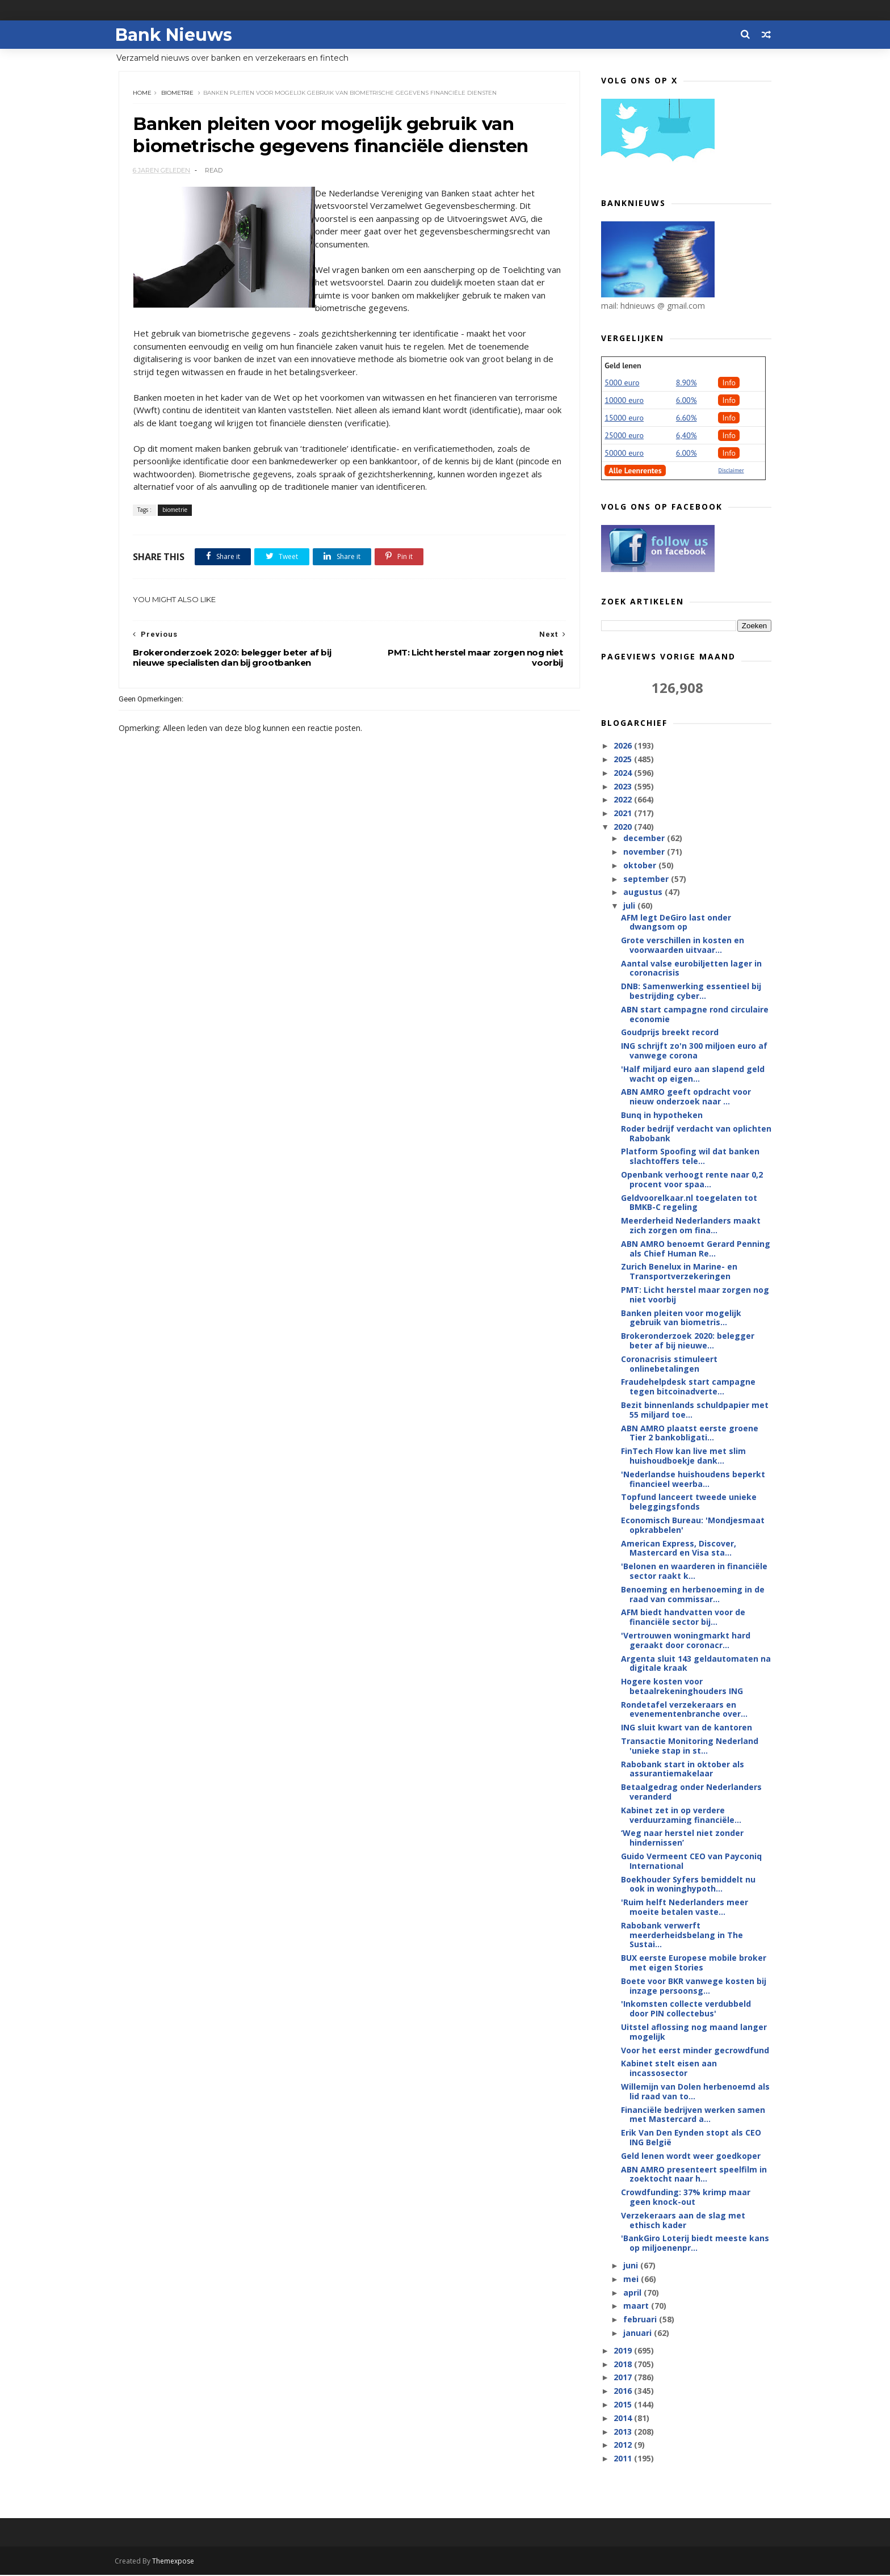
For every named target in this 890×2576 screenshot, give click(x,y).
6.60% (686, 418)
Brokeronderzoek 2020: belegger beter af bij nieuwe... (687, 1341)
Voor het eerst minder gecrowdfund (695, 2050)
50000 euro (624, 453)
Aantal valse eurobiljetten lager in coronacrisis (691, 969)
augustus (643, 892)
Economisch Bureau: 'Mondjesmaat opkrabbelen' (693, 1525)
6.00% (686, 401)
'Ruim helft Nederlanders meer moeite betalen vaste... (684, 1907)
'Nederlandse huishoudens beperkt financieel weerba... (693, 1479)
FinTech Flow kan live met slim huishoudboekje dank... (683, 1456)
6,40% (686, 436)
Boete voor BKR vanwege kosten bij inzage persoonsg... (693, 1986)
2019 (624, 2351)
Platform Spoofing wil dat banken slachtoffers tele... (690, 1156)
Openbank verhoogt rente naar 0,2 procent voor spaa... (692, 1180)
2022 (624, 800)
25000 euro (624, 436)
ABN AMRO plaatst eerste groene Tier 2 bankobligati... (689, 1433)
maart (636, 2306)
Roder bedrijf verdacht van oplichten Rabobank (696, 1134)
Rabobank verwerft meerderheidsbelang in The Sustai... (682, 1936)
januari (638, 2333)
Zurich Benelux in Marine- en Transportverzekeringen (679, 1272)
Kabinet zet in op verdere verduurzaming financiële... (681, 1815)
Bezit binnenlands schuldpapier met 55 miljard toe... (695, 1410)
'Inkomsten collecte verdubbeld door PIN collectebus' (686, 2009)
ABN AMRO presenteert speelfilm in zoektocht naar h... (694, 2175)
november (644, 852)
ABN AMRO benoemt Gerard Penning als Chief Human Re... (695, 1249)
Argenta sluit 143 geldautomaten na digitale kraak (696, 1663)
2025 (624, 759)
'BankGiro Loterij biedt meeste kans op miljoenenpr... (695, 2243)
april (633, 2293)
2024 (624, 773)
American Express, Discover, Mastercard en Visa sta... (678, 1549)
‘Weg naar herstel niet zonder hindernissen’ (682, 1838)
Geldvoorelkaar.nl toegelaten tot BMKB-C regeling (689, 1203)
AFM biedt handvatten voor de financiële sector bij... (683, 1617)
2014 (624, 2418)
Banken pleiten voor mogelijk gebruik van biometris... (681, 1318)
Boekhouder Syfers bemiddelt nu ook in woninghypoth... (688, 1885)
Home (142, 93)
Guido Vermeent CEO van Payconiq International (691, 1861)
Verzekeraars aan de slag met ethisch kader (683, 2221)
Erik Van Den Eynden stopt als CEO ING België (691, 2138)
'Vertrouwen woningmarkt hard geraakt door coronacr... (685, 1641)
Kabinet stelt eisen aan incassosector (669, 2068)
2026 (624, 746)
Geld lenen (622, 366)
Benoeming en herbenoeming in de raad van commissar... (693, 1595)
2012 (624, 2445)
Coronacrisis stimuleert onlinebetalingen (669, 1364)
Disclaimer (731, 470)
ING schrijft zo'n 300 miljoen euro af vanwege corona (694, 1051)
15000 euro (624, 418)
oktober (640, 865)
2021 (624, 813)
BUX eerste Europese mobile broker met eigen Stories (693, 1963)
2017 (624, 2377)
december (644, 838)
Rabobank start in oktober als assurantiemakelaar (682, 1769)
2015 (624, 2404)
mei (631, 2279)
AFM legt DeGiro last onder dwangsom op (676, 922)
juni (631, 2265)
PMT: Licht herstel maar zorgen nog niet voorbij (695, 1295)
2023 (624, 786)
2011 (624, 2458)
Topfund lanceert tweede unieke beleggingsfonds (689, 1502)
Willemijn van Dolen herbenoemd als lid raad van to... (695, 2092)
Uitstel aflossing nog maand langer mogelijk (694, 2032)
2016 (624, 2391)
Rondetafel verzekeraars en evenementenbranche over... (684, 1710)
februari (640, 2319)
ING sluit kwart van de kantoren (686, 1727)
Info (729, 383)
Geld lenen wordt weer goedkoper (691, 2156)
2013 (624, 2431)
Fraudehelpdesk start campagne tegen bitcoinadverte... (688, 1387)
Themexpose (177, 2562)
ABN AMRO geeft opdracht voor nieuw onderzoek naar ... (686, 1097)
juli (630, 906)
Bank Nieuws (177, 34)
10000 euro (624, 401)
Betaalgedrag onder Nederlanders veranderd (691, 1792)
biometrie (178, 93)
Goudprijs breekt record (670, 1032)
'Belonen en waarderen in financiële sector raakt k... (694, 1571)
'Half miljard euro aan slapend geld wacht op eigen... (693, 1074)
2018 (624, 2364)
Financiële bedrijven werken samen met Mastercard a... (693, 2115)
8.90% (686, 383)
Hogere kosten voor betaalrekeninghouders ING (682, 1686)
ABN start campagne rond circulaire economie (695, 1015)
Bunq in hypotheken (662, 1115)
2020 (624, 827)
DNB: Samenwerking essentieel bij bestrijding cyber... (691, 991)
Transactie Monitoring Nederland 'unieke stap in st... (689, 1746)
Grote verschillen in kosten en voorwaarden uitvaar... (682, 945)
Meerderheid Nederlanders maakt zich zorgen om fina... (691, 1226)
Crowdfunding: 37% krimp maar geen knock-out (685, 2197)
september (646, 879)
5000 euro (621, 383)
